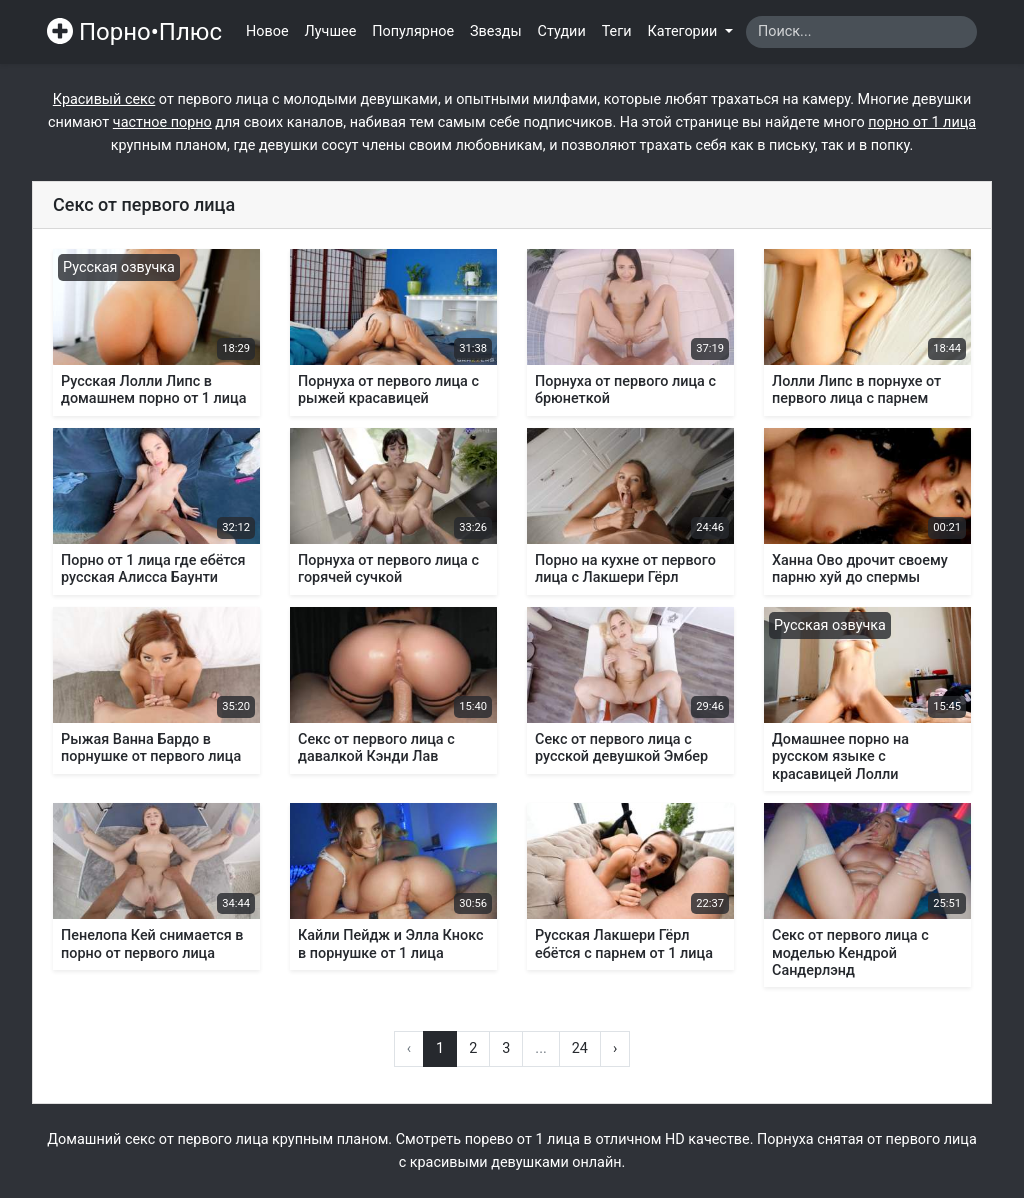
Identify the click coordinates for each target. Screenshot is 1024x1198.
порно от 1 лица (922, 122)
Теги (617, 31)
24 (580, 1048)
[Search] (861, 32)
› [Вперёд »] (615, 1048)
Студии (562, 31)
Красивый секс (104, 99)
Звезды (496, 31)
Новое (267, 31)
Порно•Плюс (134, 32)
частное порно (162, 122)
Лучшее (331, 31)
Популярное (413, 31)
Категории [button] (684, 31)
